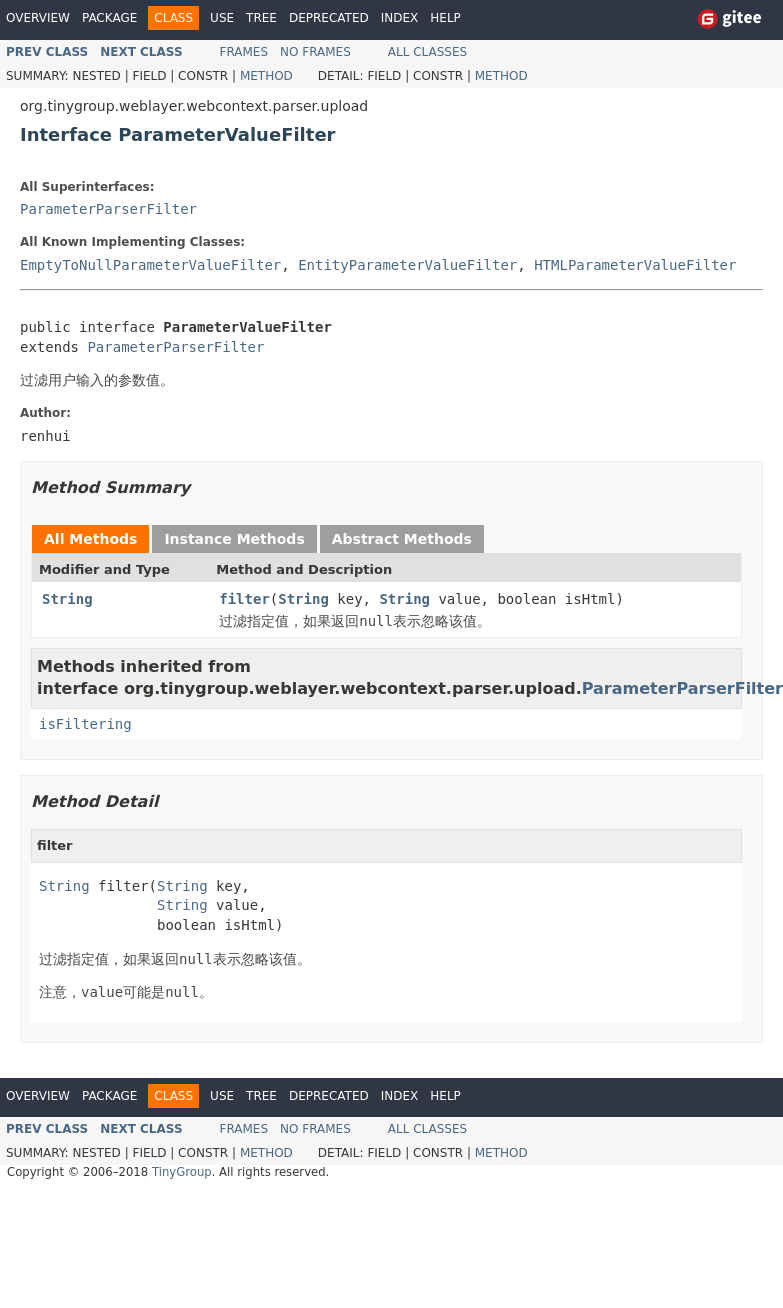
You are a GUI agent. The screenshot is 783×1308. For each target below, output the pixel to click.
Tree (261, 18)
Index (400, 18)
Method (266, 76)
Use (222, 18)
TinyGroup (182, 1172)
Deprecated (329, 18)
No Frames (315, 52)
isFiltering (85, 724)
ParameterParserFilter (108, 209)
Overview (38, 18)
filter (244, 599)
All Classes (427, 52)
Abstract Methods (402, 539)
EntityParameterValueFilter (407, 265)
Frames (244, 52)
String (67, 599)
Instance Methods (234, 539)
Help (445, 18)
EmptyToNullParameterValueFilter (150, 265)
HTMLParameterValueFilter (635, 265)
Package (109, 18)
